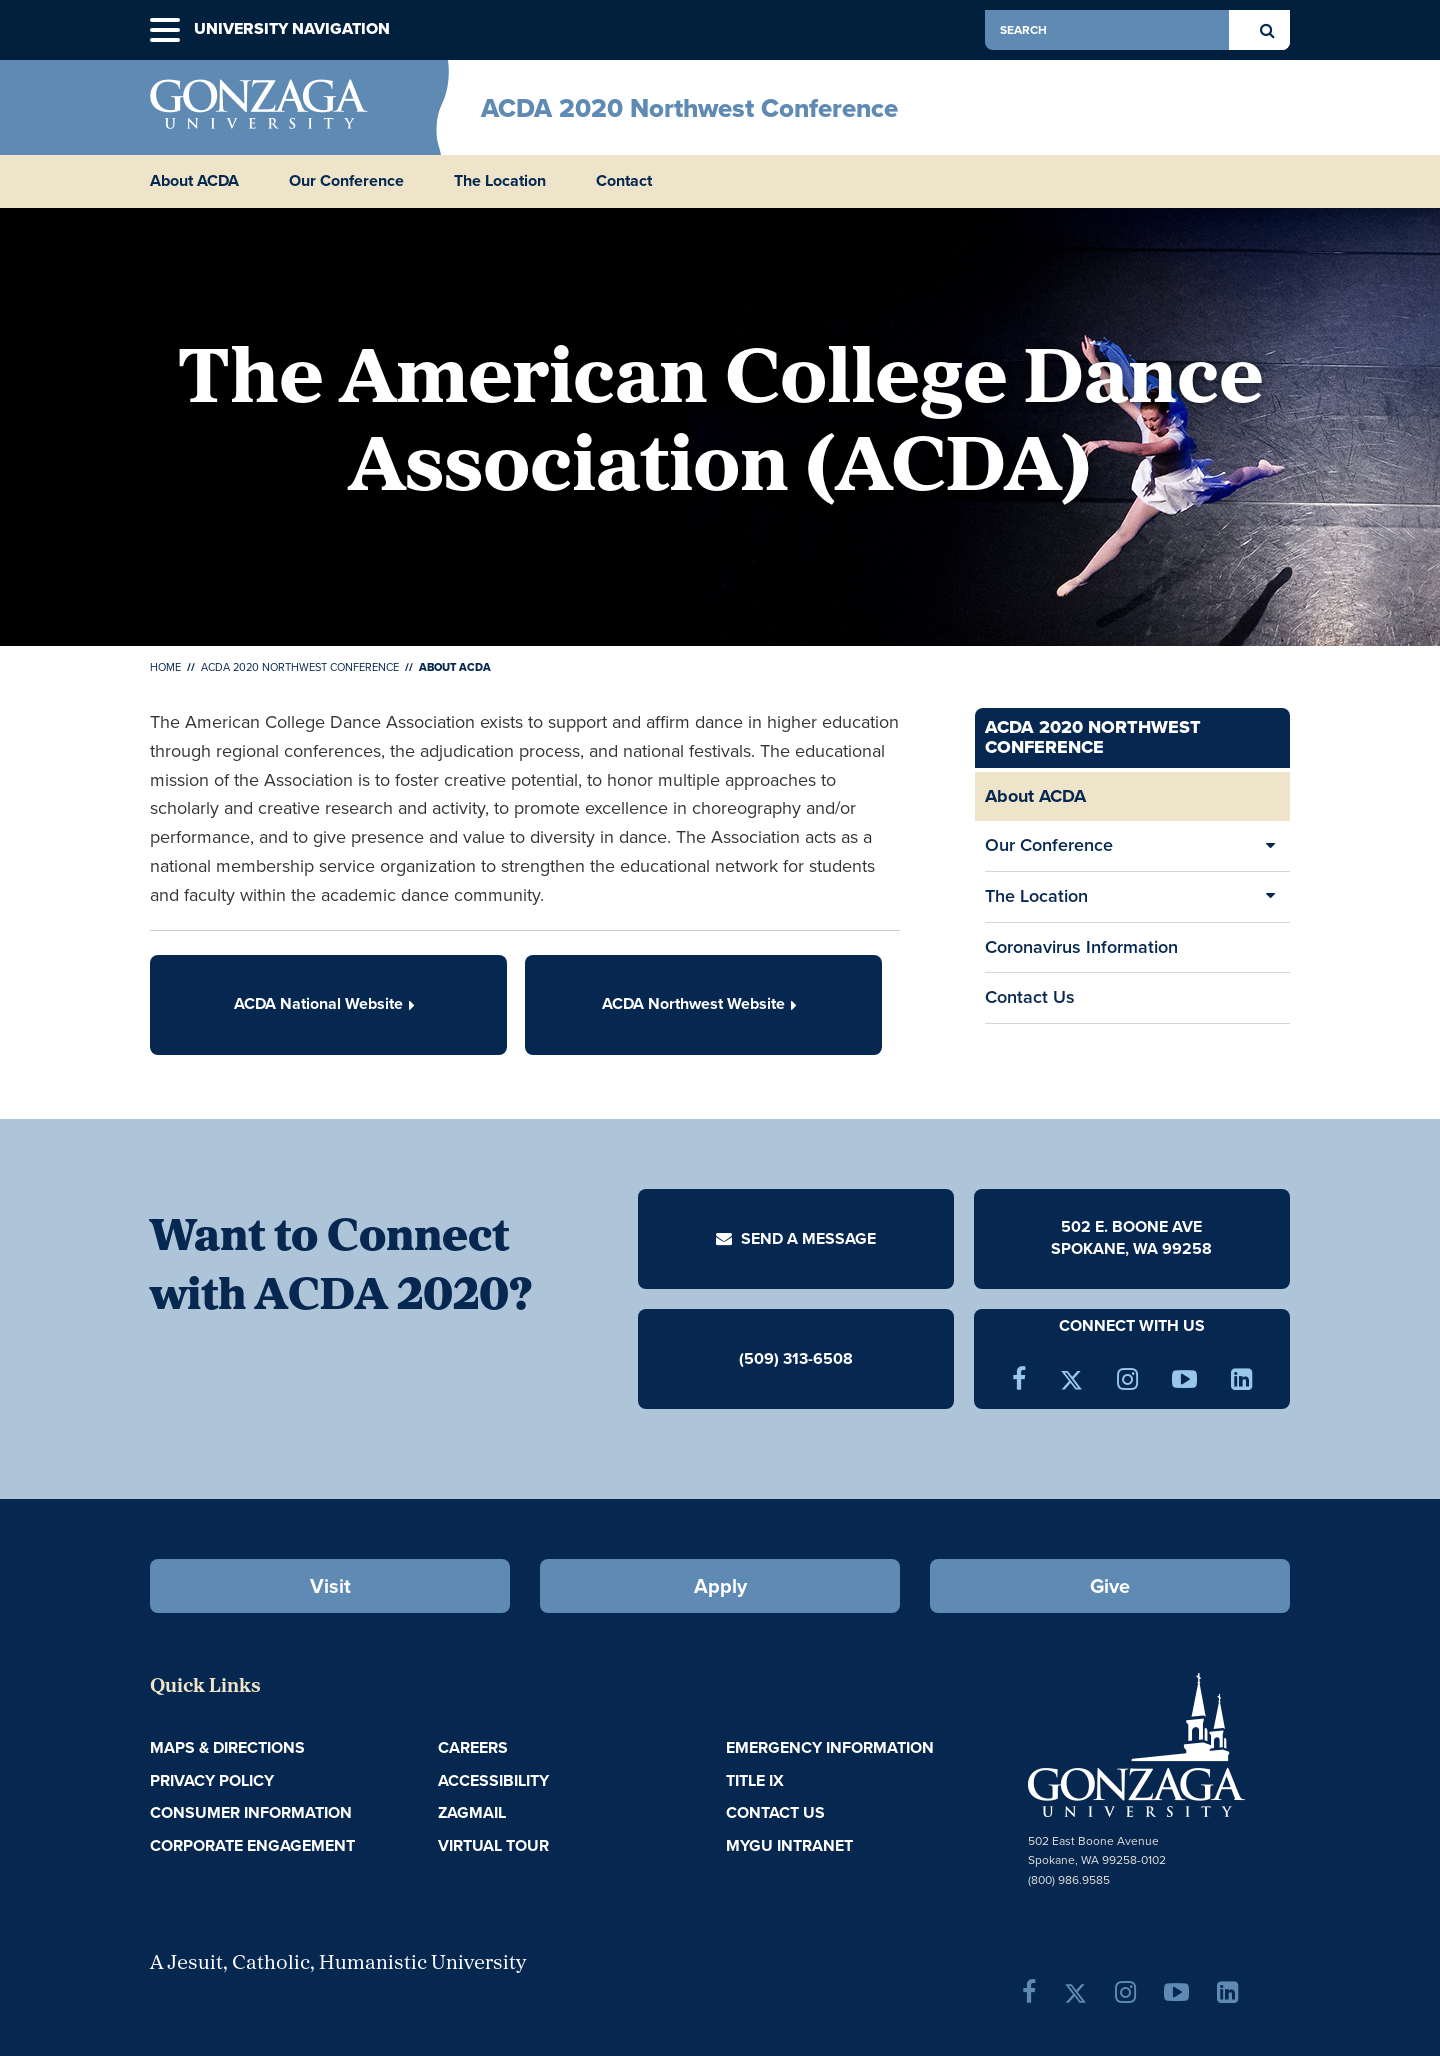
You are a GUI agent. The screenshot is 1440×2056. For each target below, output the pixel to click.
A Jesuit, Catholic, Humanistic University (338, 1964)
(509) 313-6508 (796, 1357)
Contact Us (1030, 997)
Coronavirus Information (1081, 947)
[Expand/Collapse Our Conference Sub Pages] (1270, 846)
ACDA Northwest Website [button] (703, 1003)
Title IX (755, 1780)
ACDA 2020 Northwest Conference (689, 108)
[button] (165, 30)
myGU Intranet (789, 1845)
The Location (500, 181)
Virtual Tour (493, 1845)
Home (165, 667)
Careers (473, 1747)
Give (1110, 1586)
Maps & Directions (227, 1747)
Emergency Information (830, 1747)
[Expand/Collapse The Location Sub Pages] (1270, 897)
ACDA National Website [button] (328, 1003)
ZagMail (472, 1812)
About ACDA (194, 181)
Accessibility (493, 1780)
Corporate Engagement (252, 1845)
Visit (330, 1586)
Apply (720, 1586)
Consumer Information (251, 1812)
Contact (624, 181)
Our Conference (346, 181)
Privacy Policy (212, 1780)
